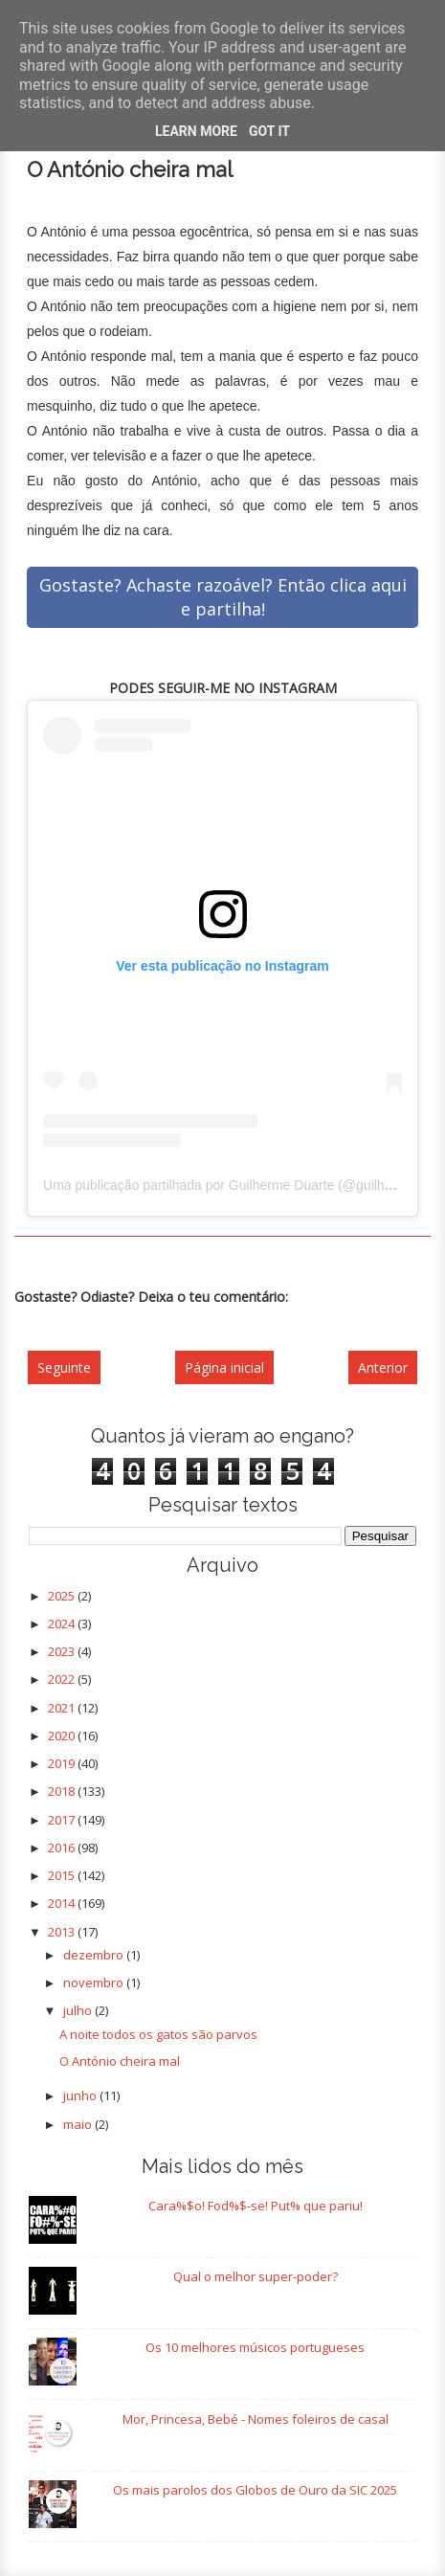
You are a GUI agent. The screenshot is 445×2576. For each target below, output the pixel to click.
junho (81, 2095)
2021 (63, 1707)
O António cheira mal (119, 2061)
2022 (63, 1679)
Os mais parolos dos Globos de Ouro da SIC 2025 (255, 2489)
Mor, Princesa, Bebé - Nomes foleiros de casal (255, 2419)
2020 (63, 1735)
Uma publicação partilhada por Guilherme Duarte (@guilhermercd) (240, 1185)
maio (79, 2124)
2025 (63, 1595)
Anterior (383, 1367)
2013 (63, 1931)
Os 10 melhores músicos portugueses (255, 2347)
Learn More (196, 131)
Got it (269, 131)
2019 (63, 1763)
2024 (63, 1623)
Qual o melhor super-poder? (255, 2276)
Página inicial (224, 1367)
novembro (94, 1982)
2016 (63, 1847)
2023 (63, 1651)
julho (79, 2010)
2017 (63, 1819)
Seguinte (64, 1367)
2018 (63, 1791)
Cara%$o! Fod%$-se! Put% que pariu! (255, 2205)
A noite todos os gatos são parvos (158, 2034)
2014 (63, 1903)
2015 (63, 1875)
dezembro (94, 1954)
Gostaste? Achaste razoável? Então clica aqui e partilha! (223, 596)
